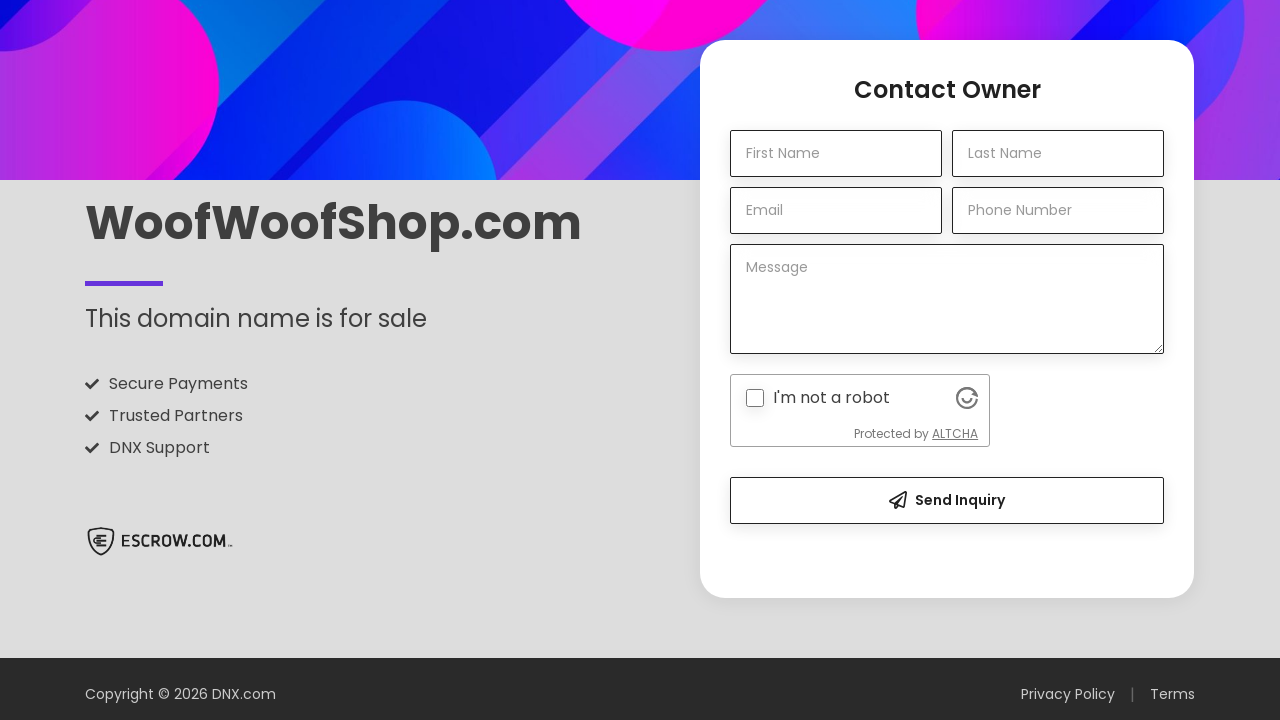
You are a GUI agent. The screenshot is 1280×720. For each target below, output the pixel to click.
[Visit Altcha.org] (967, 398)
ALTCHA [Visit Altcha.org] (955, 433)
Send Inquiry (947, 500)
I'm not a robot (831, 397)
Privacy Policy (1068, 694)
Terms (1172, 694)
